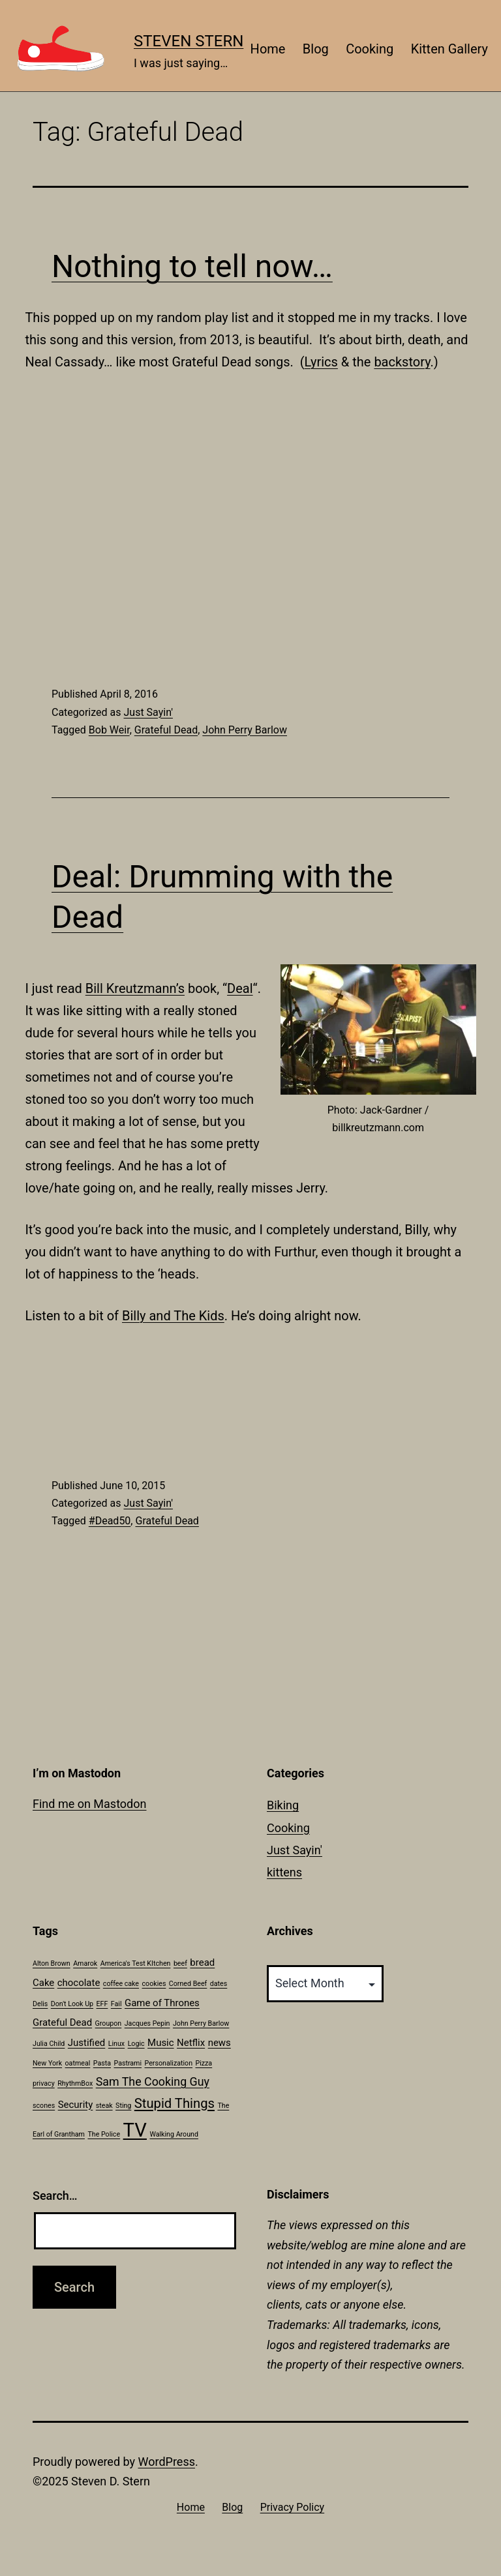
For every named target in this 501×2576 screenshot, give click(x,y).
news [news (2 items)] (219, 2043)
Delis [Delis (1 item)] (40, 2004)
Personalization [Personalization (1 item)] (168, 2063)
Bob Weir (109, 730)
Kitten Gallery (449, 49)
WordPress (166, 2461)
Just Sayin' (147, 712)
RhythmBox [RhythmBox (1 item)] (75, 2083)
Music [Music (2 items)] (160, 2043)
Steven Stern (188, 41)
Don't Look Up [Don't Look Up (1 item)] (72, 2004)
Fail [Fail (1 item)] (116, 2004)
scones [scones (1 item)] (44, 2105)
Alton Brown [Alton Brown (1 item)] (51, 1963)
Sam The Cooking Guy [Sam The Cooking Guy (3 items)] (152, 2081)
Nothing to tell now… (192, 266)
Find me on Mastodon (89, 1804)
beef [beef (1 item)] (180, 1963)
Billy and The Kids (173, 1316)
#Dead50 (110, 1521)
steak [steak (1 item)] (104, 2105)
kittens (284, 1872)
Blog (316, 49)
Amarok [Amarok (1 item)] (85, 1963)
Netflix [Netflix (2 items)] (191, 2043)
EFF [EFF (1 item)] (102, 2004)
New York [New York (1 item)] (47, 2063)
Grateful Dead (166, 730)
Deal (239, 988)
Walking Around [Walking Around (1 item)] (173, 2134)
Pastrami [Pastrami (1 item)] (128, 2063)
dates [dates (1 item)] (218, 1983)
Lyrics (321, 362)
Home (268, 49)
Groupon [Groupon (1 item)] (108, 2023)
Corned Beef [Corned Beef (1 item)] (188, 1983)
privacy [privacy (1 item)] (44, 2083)
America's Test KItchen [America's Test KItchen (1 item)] (135, 1963)
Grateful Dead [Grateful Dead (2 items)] (62, 2022)
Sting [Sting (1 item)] (123, 2105)
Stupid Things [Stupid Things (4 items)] (174, 2103)
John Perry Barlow (244, 730)
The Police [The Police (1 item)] (103, 2134)
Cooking (369, 49)
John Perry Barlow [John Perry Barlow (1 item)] (201, 2023)
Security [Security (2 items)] (75, 2104)
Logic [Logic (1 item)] (136, 2043)
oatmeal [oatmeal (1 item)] (78, 2063)
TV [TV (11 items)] (135, 2130)
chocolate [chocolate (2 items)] (78, 1983)
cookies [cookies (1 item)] (154, 1983)
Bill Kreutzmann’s (135, 988)
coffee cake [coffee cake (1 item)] (121, 1983)
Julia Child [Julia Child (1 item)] (49, 2043)
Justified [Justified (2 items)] (86, 2043)
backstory (402, 362)
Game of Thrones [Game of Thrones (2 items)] (162, 2003)
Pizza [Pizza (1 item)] (203, 2063)
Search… (55, 2195)
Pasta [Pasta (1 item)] (102, 2063)
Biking (283, 1805)
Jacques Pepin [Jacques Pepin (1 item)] (147, 2023)
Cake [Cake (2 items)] (43, 1983)
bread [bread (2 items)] (202, 1962)
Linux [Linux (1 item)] (116, 2043)
